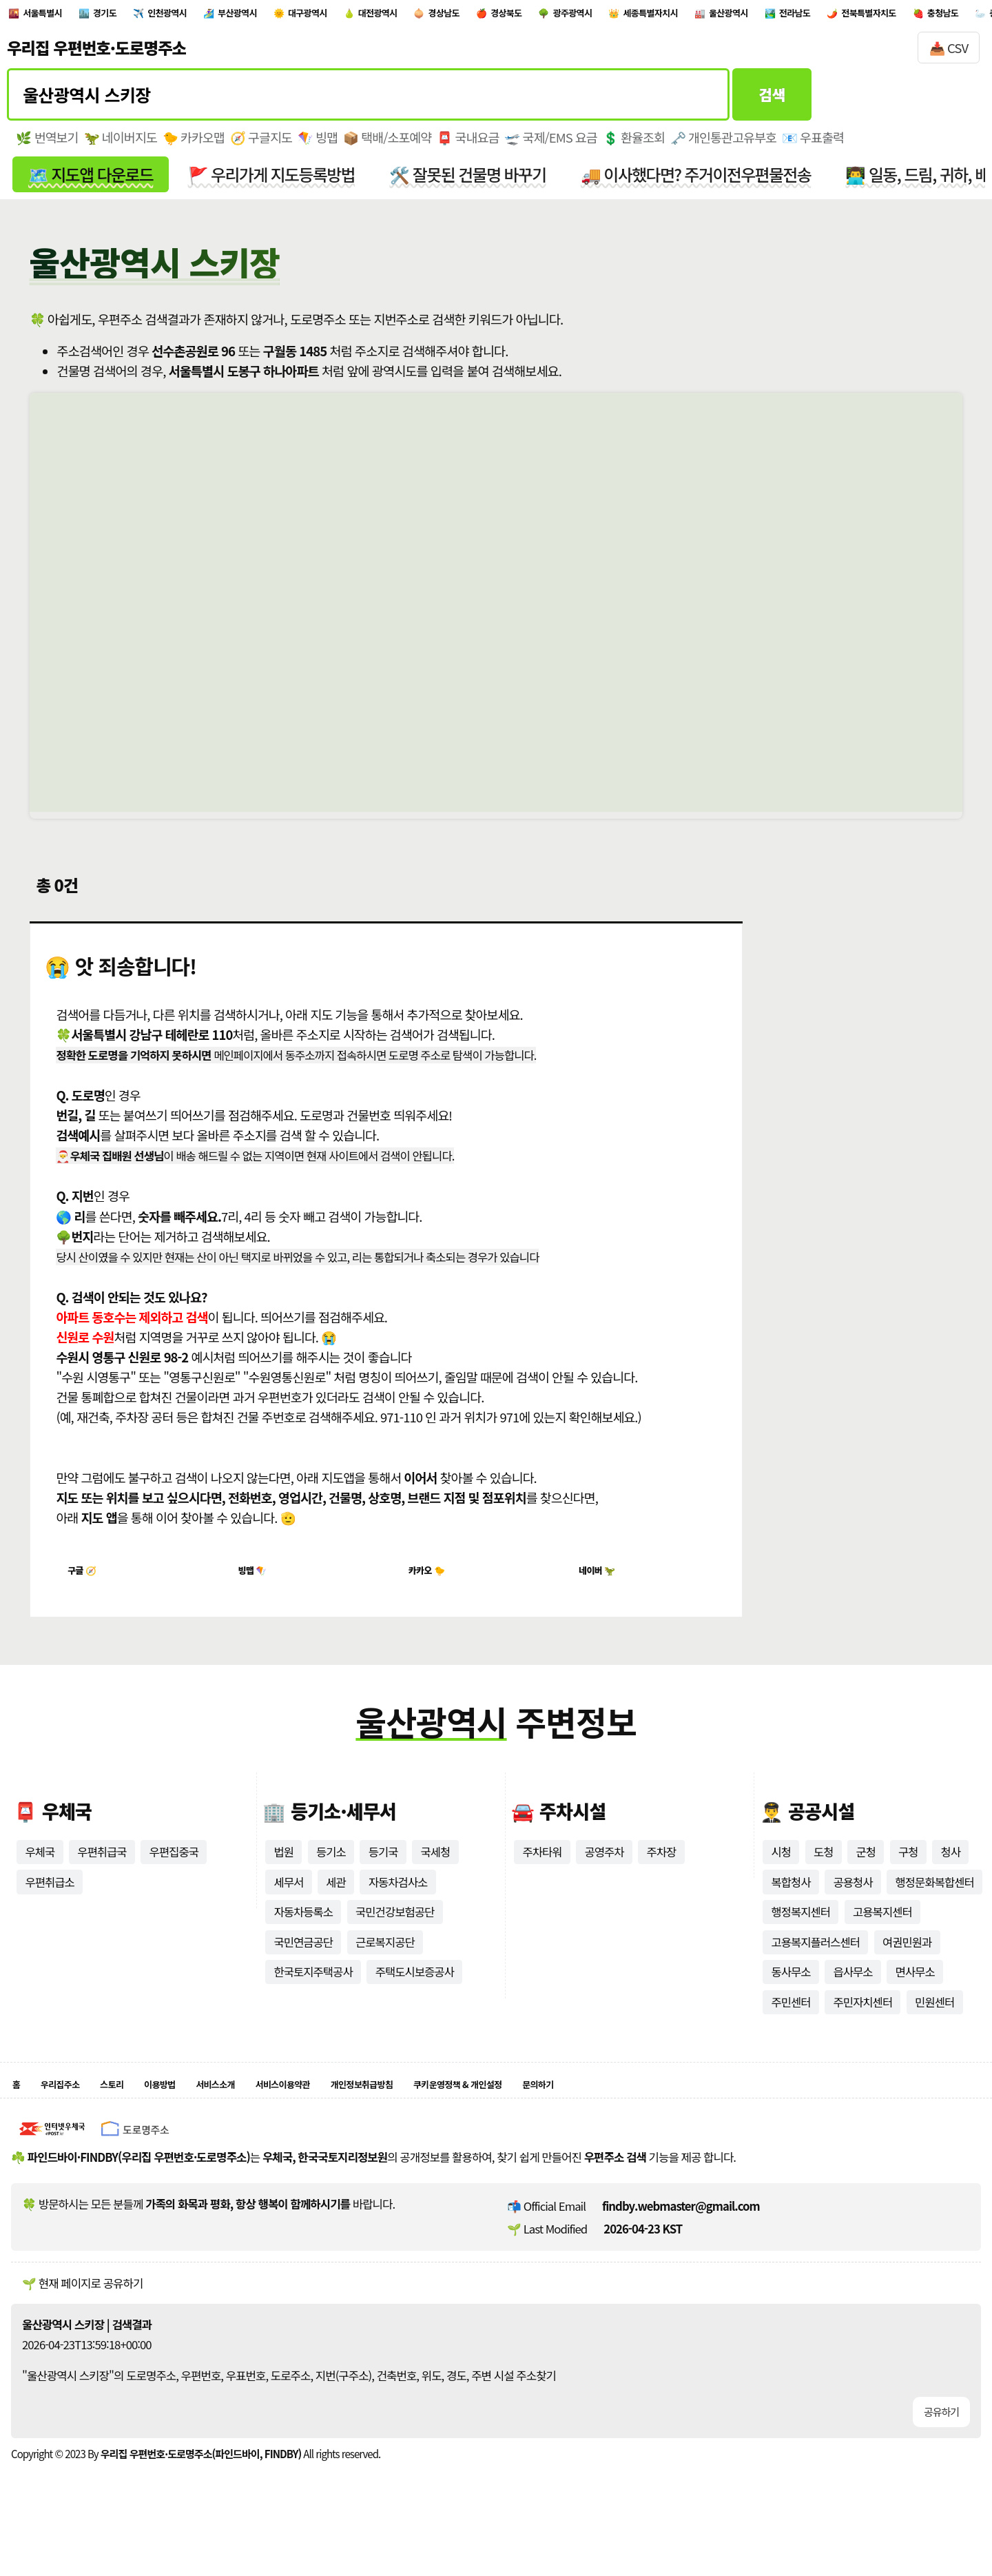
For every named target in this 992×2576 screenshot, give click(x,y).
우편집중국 (175, 1869)
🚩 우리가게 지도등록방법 (274, 182)
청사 (952, 1869)
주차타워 (542, 1869)
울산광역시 (945, 16)
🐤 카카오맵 (194, 145)
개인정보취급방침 (457, 2107)
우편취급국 (102, 1869)
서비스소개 (267, 2107)
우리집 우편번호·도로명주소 (96, 54)
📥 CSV (948, 54)
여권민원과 (908, 1960)
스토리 (136, 2107)
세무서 (288, 1900)
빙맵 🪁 (258, 1584)
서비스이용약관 (354, 2107)
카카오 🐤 (433, 1584)
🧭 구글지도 (262, 145)
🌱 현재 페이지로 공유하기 (82, 2310)
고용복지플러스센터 (815, 1960)
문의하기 (691, 2107)
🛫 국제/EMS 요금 (554, 145)
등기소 (331, 1869)
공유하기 (941, 2438)
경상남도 (574, 16)
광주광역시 (741, 16)
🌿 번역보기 (47, 145)
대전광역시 (489, 16)
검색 (771, 101)
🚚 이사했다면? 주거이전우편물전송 (703, 182)
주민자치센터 (863, 2021)
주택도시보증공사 (415, 1991)
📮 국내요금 (471, 145)
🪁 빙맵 (320, 145)
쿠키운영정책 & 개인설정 (586, 2107)
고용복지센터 (883, 1930)
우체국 (39, 1869)
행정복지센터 (801, 1930)
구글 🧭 (88, 1584)
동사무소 (791, 1991)
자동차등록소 (303, 1930)
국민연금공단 (303, 1960)
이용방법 (196, 2107)
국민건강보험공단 (395, 1930)
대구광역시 (398, 16)
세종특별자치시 (843, 16)
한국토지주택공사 (313, 1991)
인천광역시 (215, 16)
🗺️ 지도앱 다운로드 (91, 182)
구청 (909, 1869)
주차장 (662, 1869)
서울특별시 (55, 16)
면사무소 (916, 1991)
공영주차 (605, 1869)
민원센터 (936, 2021)
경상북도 (655, 16)
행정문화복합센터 (935, 1900)
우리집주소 (72, 2107)
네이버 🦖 (602, 1584)
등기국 (383, 1869)
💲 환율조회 (638, 145)
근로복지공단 (386, 1960)
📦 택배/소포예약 (389, 145)
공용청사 (854, 1900)
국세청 (436, 1869)
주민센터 (791, 2021)
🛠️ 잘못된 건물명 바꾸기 (473, 182)
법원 (283, 1869)
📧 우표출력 (818, 145)
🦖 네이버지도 (121, 145)
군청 (866, 1869)
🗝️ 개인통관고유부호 (728, 145)
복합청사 (791, 1900)
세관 (337, 1900)
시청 (781, 1869)
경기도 (135, 16)
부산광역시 (307, 16)
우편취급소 (49, 1900)
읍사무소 (854, 1991)
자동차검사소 (398, 1900)
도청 (824, 1869)
